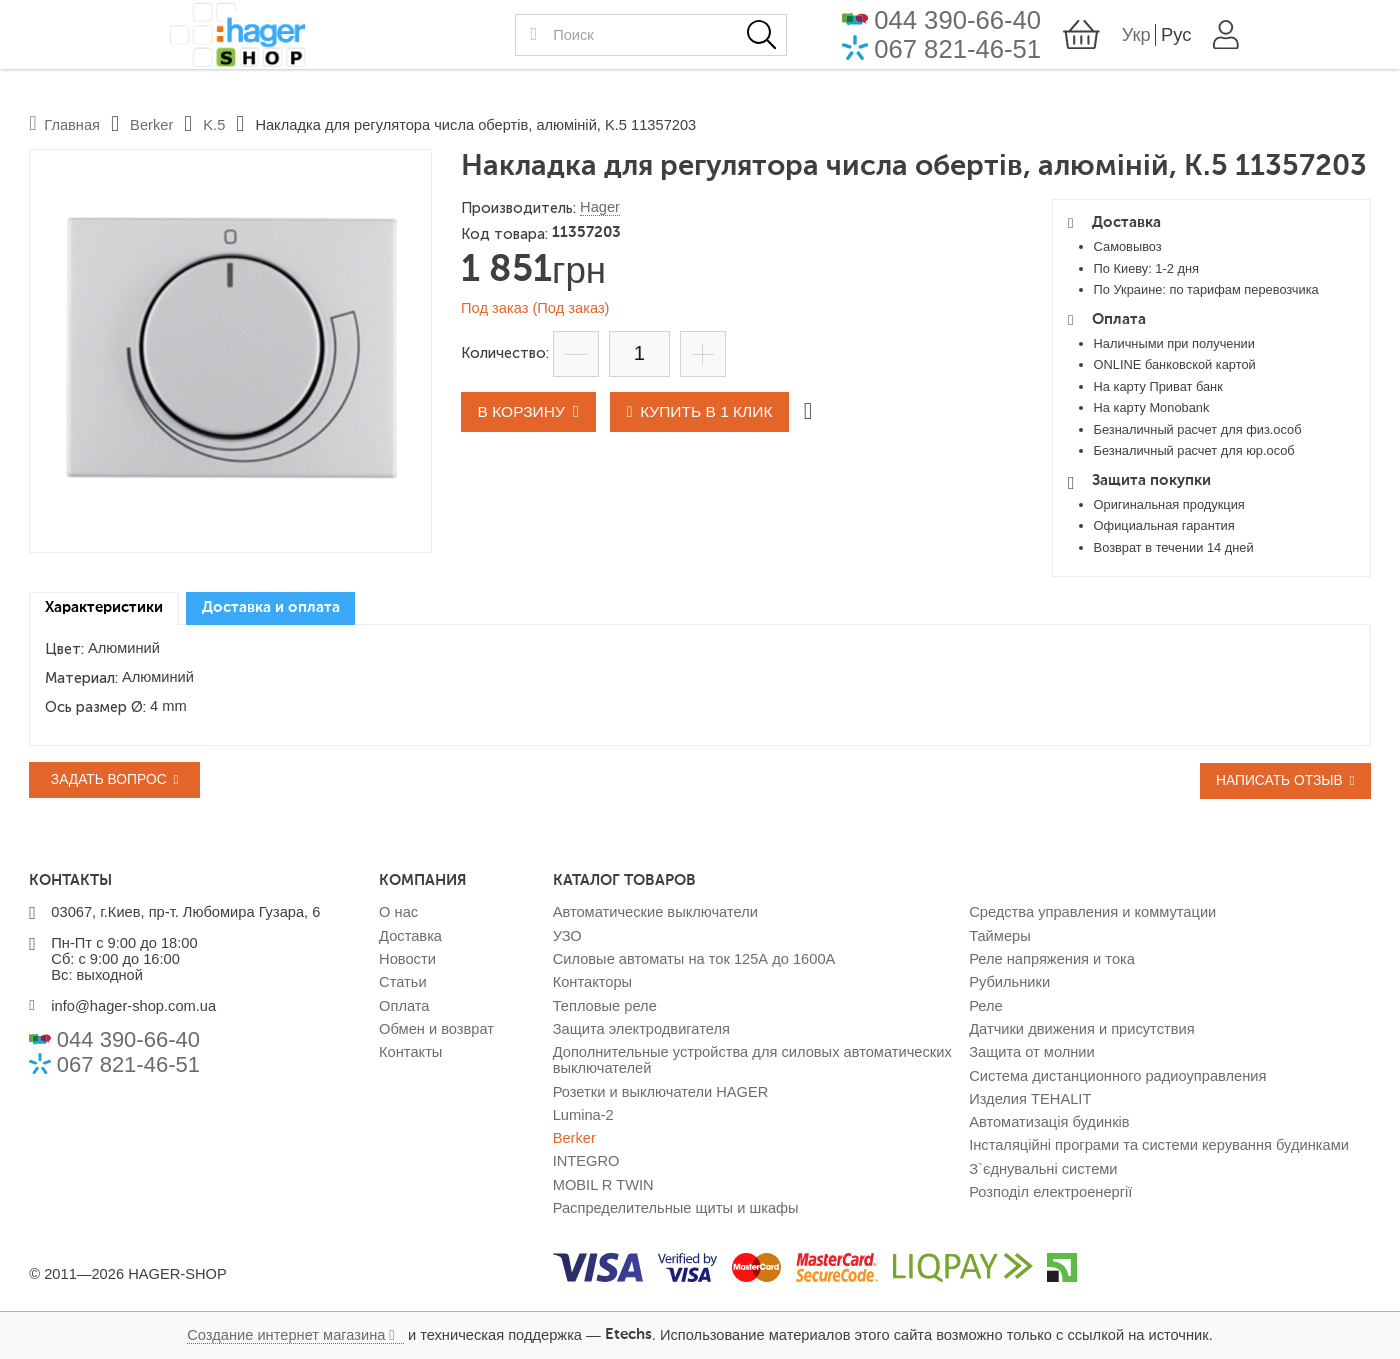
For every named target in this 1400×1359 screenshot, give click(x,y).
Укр (1267, 43)
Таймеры (1000, 936)
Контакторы (592, 983)
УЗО (567, 936)
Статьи (403, 983)
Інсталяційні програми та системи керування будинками (1159, 1146)
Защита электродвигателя (641, 1029)
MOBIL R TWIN (603, 1185)
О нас (398, 913)
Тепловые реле (605, 1006)
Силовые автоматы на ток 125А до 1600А (694, 959)
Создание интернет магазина (286, 1335)
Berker (574, 1138)
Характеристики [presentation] (104, 608)
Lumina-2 (583, 1115)
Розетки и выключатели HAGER (661, 1092)
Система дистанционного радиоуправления (1117, 1076)
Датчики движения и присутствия (1081, 1029)
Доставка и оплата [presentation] (271, 608)
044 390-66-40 (1089, 29)
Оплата (404, 1006)
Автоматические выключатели (655, 913)
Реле (986, 1006)
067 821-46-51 (1089, 58)
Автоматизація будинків (1049, 1122)
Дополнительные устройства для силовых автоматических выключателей (752, 1060)
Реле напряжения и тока (1052, 959)
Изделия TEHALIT (1030, 1099)
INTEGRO (586, 1162)
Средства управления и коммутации (1092, 913)
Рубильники (1009, 983)
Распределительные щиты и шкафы (676, 1208)
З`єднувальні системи (1043, 1169)
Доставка (410, 936)
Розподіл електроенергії (1050, 1192)
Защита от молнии (1032, 1052)
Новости (407, 959)
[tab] (103, 609)
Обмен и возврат (436, 1029)
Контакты (410, 1052)
